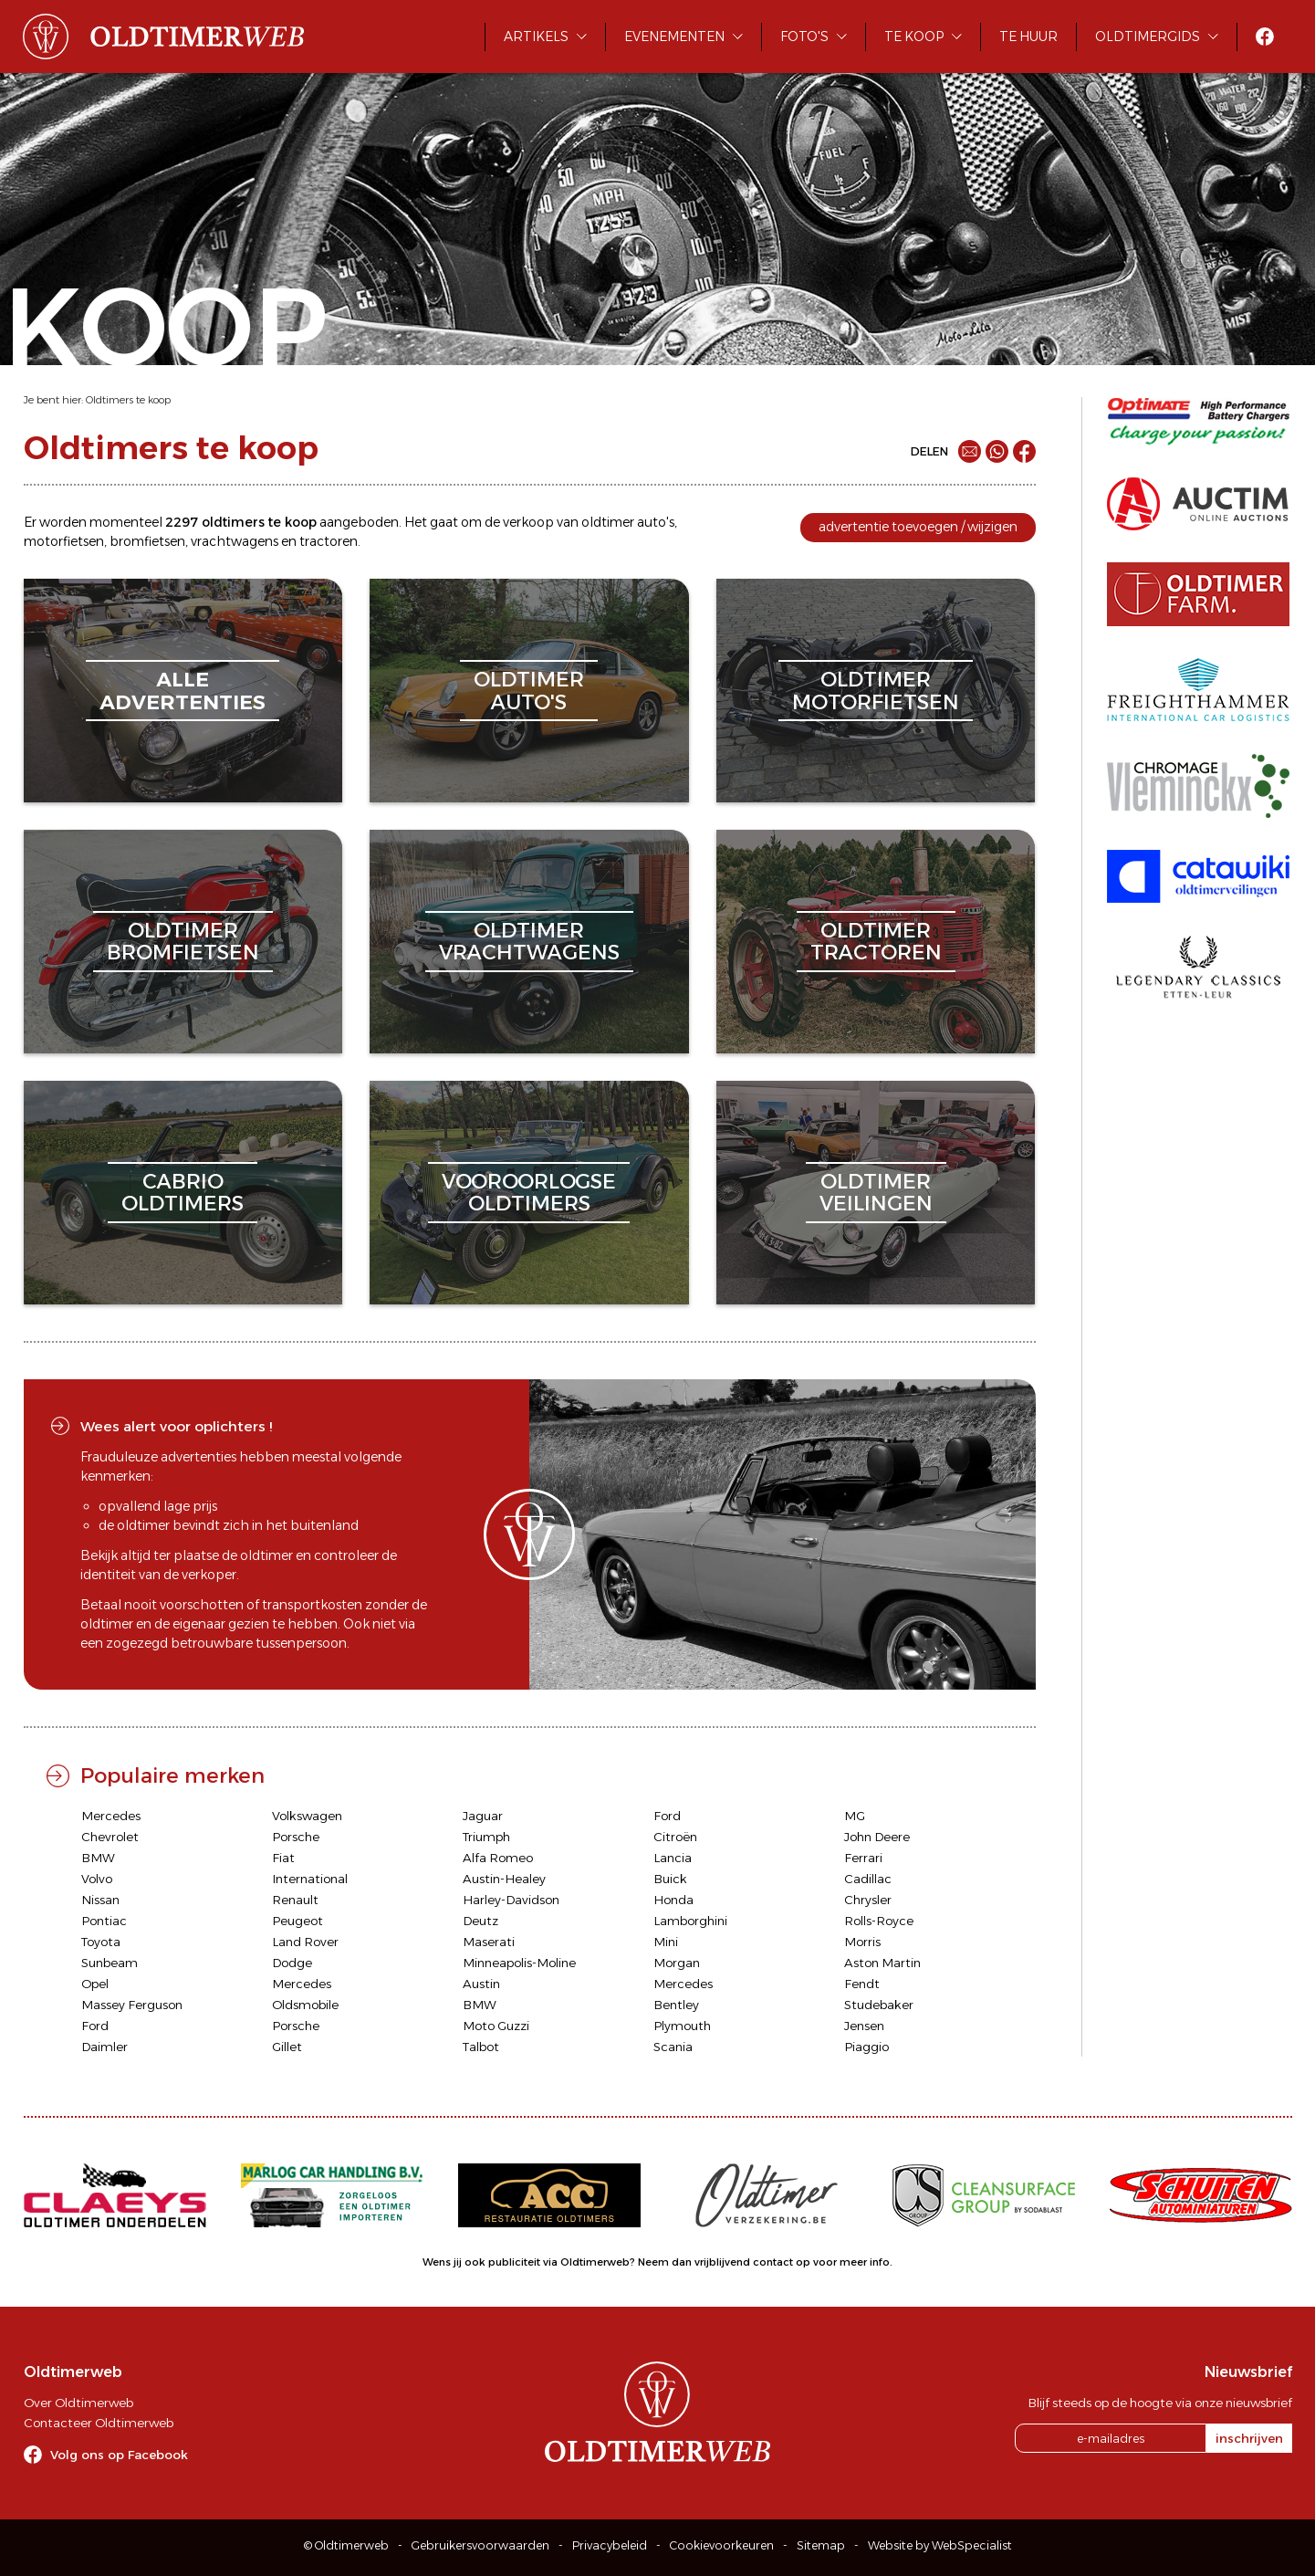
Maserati (489, 1941)
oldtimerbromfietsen (183, 941)
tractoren (328, 541)
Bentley (676, 2004)
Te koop (914, 36)
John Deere (877, 1836)
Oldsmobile (305, 2004)
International (310, 1878)
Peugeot (297, 1920)
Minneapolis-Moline (519, 1962)
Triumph (486, 1836)
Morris (862, 1941)
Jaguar (483, 1815)
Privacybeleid (609, 2545)
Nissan (100, 1899)
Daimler (104, 2046)
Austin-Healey (504, 1878)
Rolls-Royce (878, 1920)
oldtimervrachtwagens (529, 941)
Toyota (100, 1941)
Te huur (1028, 36)
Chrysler (868, 1899)
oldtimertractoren (876, 941)
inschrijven (1249, 2438)
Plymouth (682, 2025)
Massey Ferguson (132, 2004)
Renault (295, 1899)
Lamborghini (690, 1920)
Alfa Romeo (498, 1857)
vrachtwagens (234, 541)
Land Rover (305, 1941)
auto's (655, 522)
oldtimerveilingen (876, 1192)
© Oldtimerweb (346, 2545)
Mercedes (111, 1815)
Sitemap (821, 2545)
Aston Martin (882, 1962)
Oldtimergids (1147, 36)
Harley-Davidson (511, 1899)
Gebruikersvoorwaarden (480, 2545)
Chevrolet (110, 1836)
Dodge (292, 1962)
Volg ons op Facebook (119, 2454)
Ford (667, 1815)
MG (854, 1815)
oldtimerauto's (529, 690)
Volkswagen (307, 1815)
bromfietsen (147, 541)
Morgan (676, 1962)
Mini (665, 1941)
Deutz (480, 1920)
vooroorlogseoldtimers (529, 1192)
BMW (98, 1857)
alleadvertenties (182, 690)
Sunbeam (109, 1962)
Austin (481, 1983)
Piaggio (866, 2046)
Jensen (864, 2025)
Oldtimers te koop (128, 399)
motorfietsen (64, 541)
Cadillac (868, 1878)
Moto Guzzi (496, 2025)
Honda (673, 1899)
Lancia (672, 1857)
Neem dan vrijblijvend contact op (724, 2262)
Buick (670, 1878)
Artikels (536, 36)
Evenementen (674, 36)
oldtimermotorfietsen (875, 690)
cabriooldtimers (182, 1192)
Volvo (96, 1878)
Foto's (804, 36)
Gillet (287, 2046)
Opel (95, 1983)
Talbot (481, 2046)
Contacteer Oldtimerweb (98, 2422)
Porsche (295, 1836)
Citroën (675, 1836)
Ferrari (863, 1857)
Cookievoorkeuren (722, 2545)
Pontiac (104, 1920)
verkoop (528, 522)
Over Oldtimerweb (78, 2402)
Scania (673, 2046)
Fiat (283, 1857)
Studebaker (878, 2004)
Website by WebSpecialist (940, 2545)
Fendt (862, 1983)
